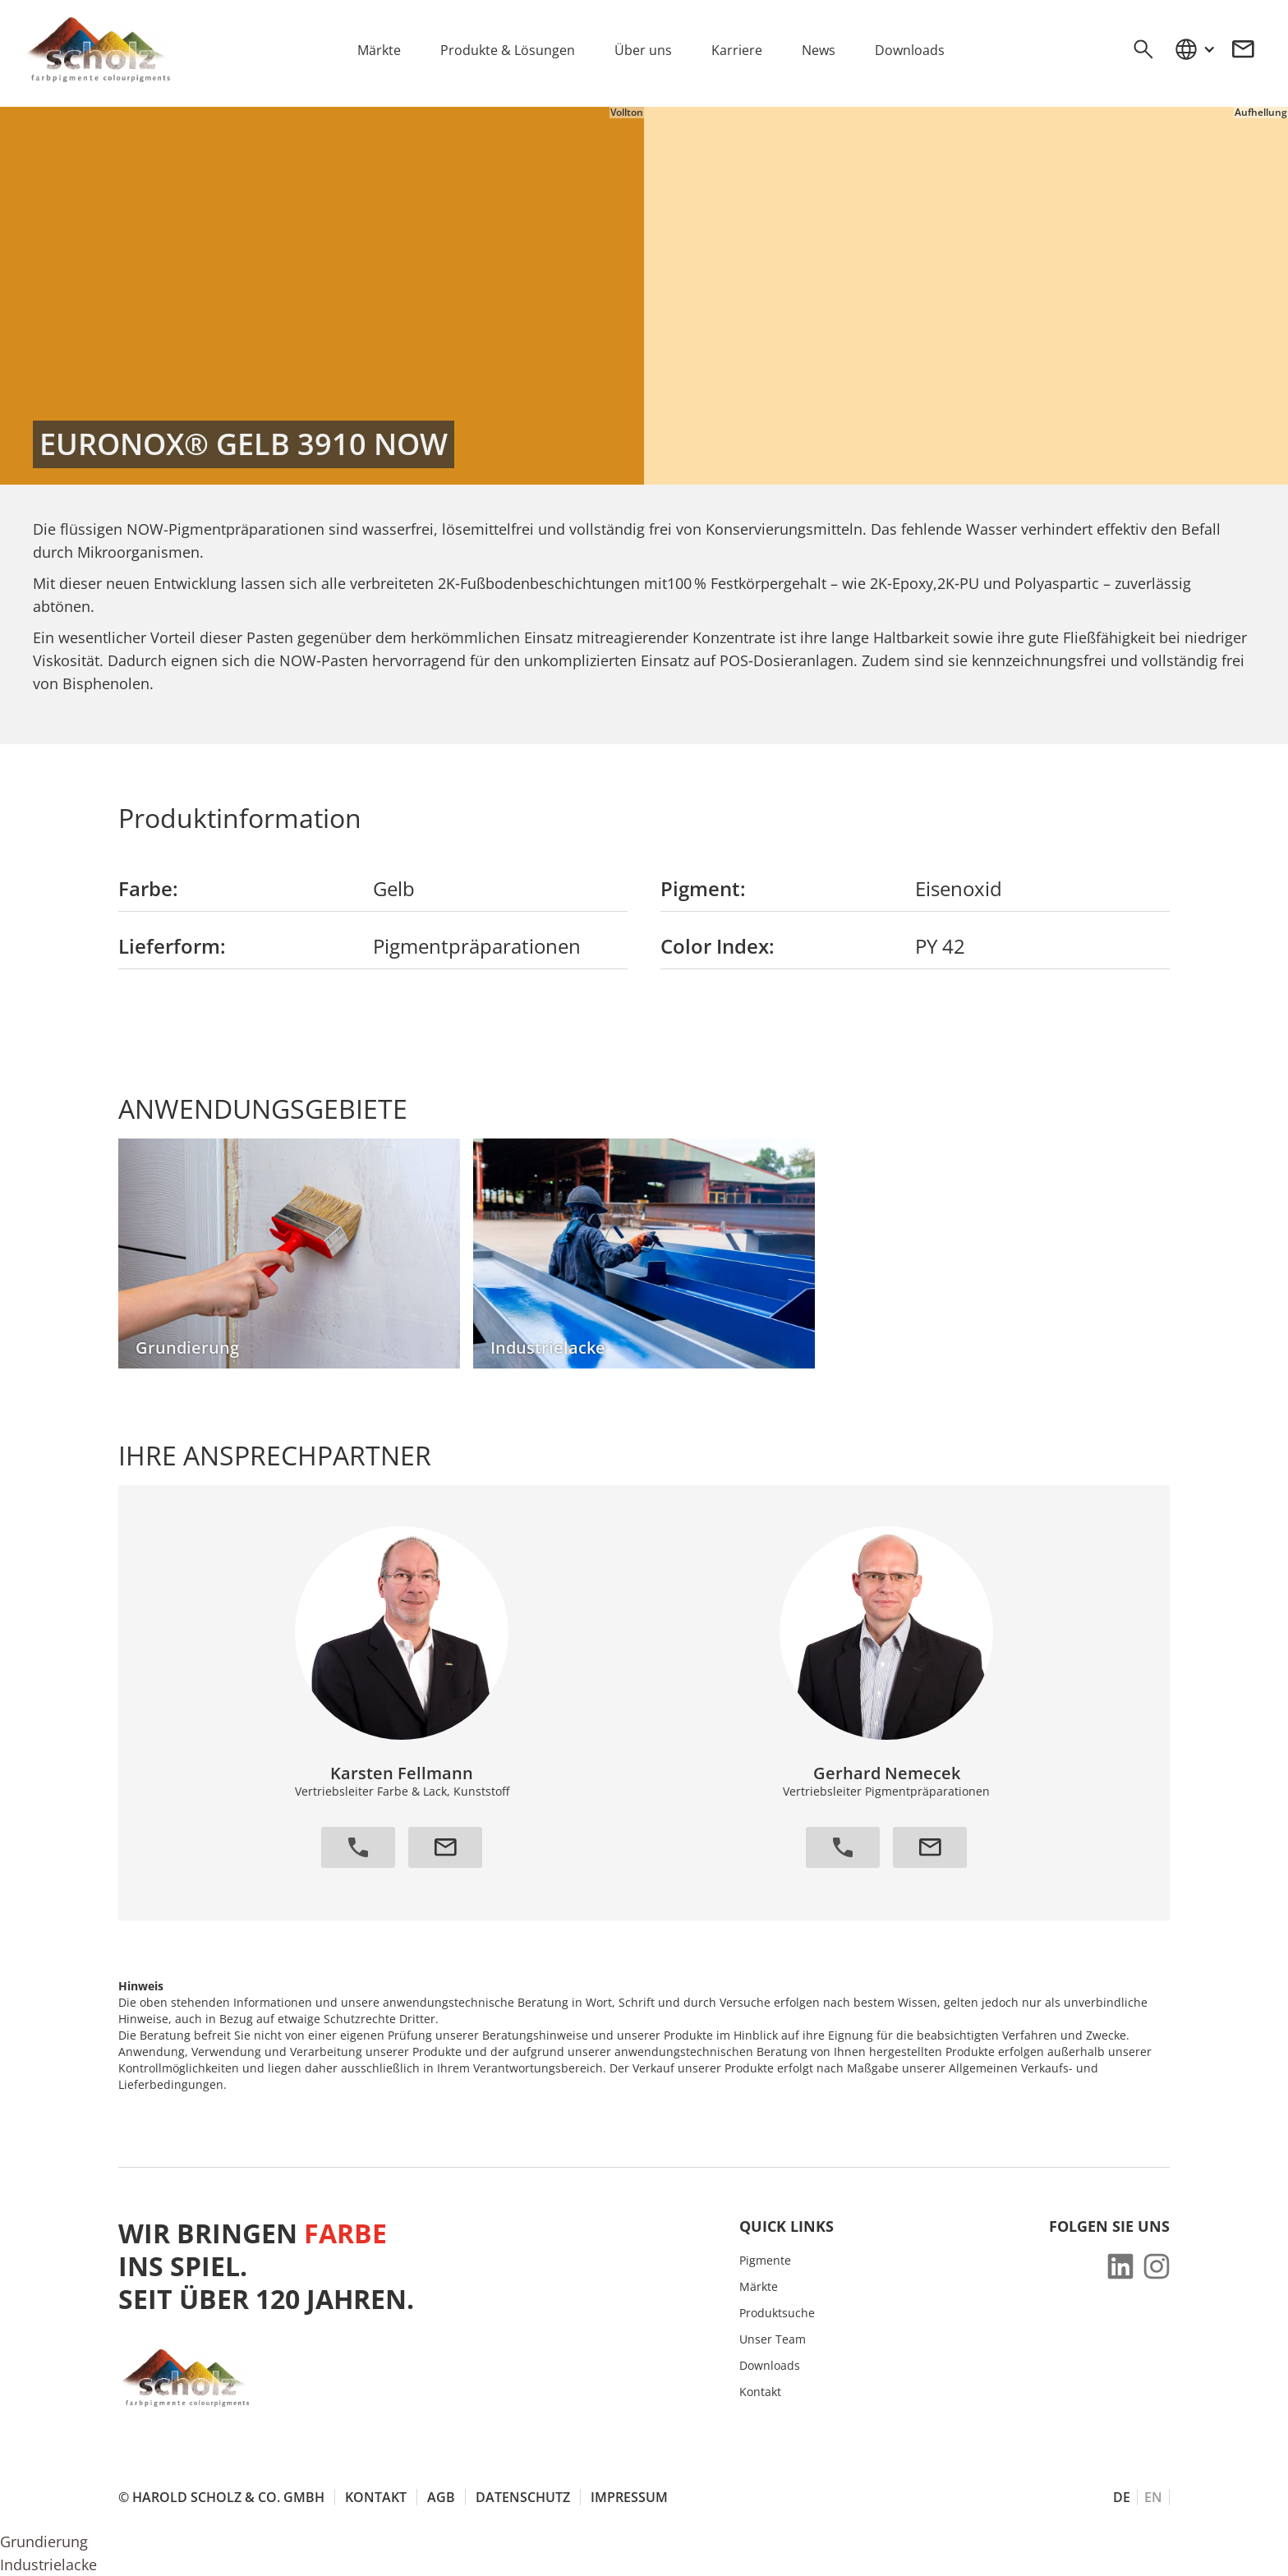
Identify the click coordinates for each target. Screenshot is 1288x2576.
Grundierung (44, 2541)
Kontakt (760, 2392)
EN (1153, 2497)
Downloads (769, 2365)
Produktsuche (777, 2313)
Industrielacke (48, 2564)
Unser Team (772, 2339)
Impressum (629, 2497)
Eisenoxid (958, 888)
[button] (1194, 49)
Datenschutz (523, 2497)
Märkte (758, 2286)
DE (1121, 2497)
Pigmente (765, 2260)
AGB (441, 2497)
